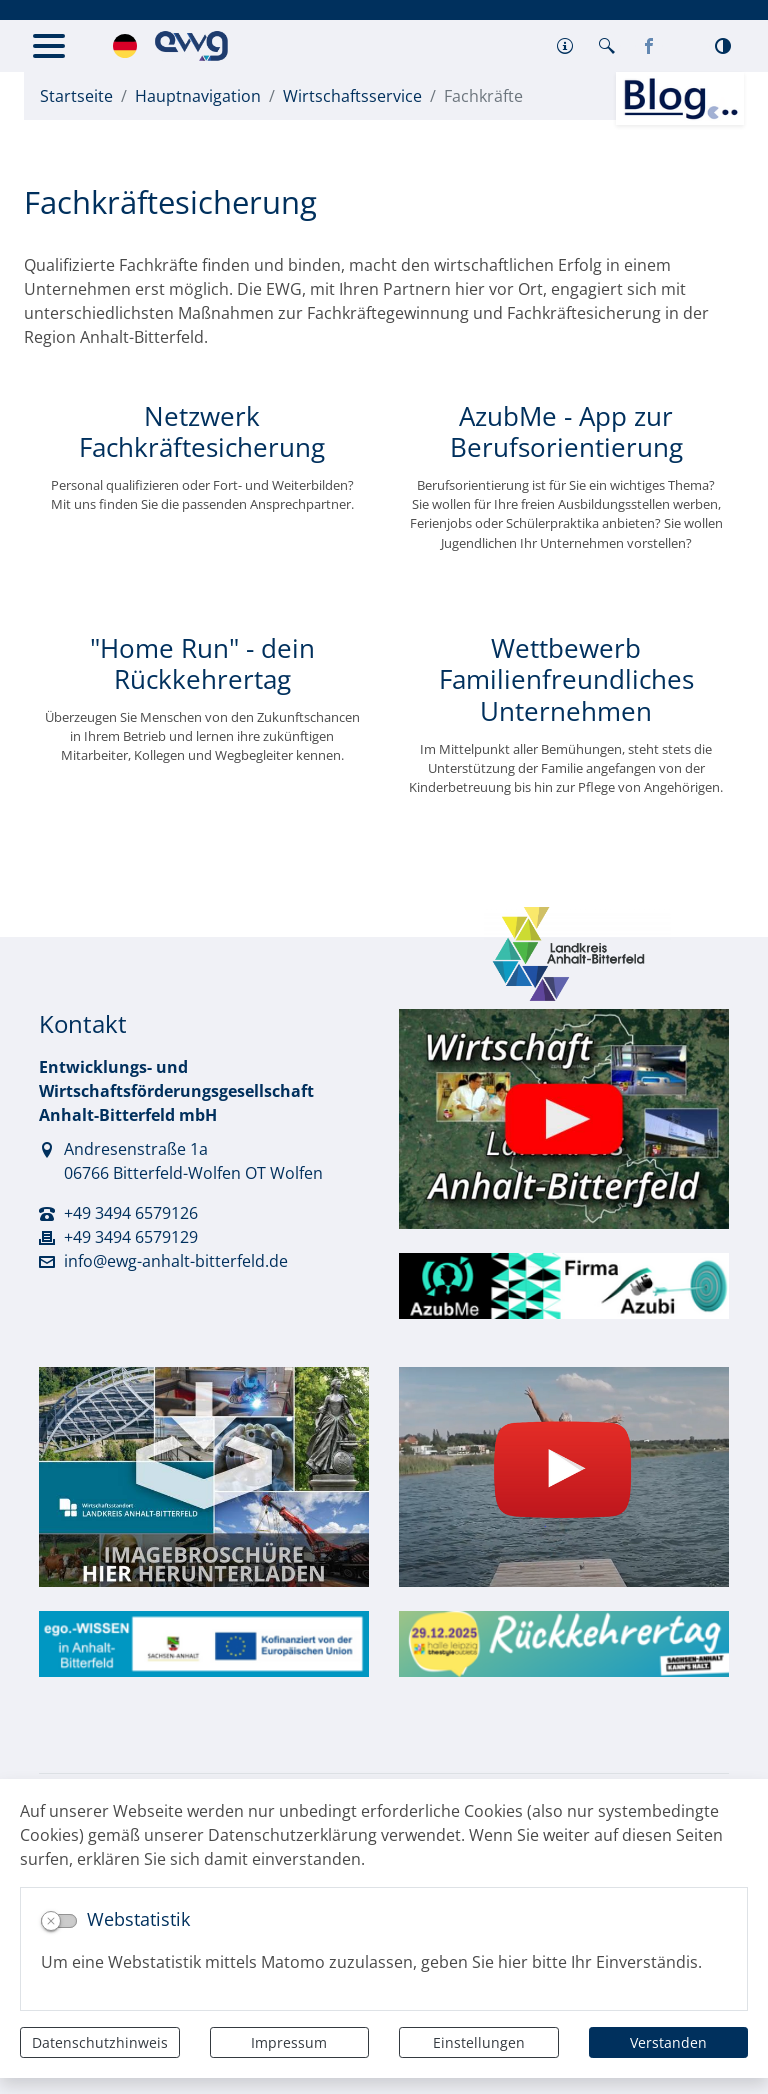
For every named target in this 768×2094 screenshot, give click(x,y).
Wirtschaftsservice (352, 96)
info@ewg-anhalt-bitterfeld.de (176, 1261)
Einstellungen (479, 2042)
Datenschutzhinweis (100, 2042)
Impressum (289, 2042)
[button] (565, 46)
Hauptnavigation (198, 96)
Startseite (76, 96)
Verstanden (668, 2042)
